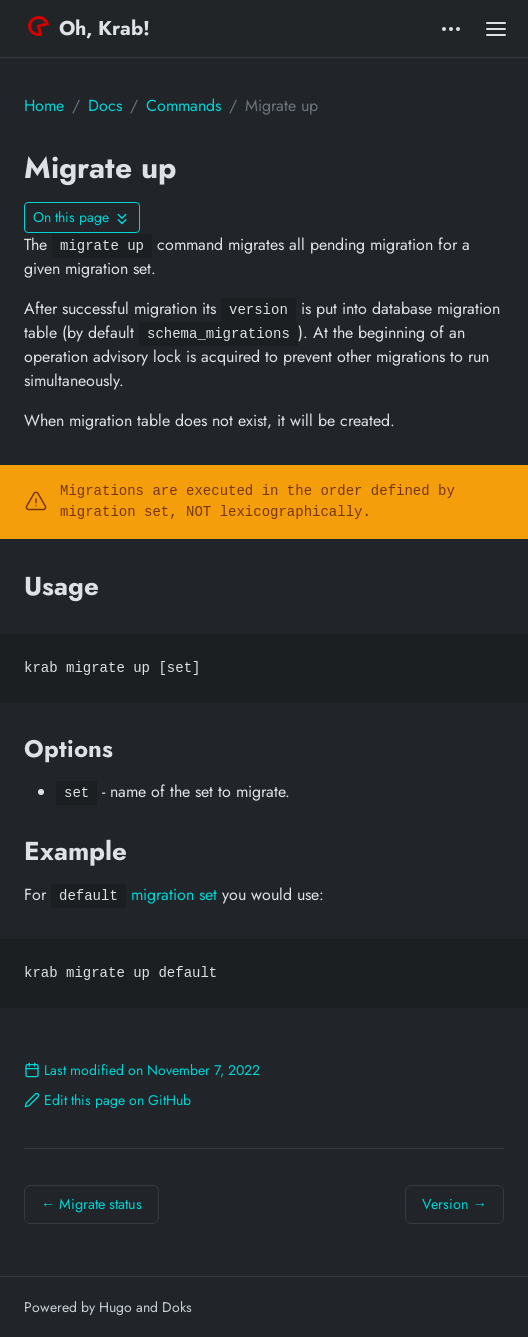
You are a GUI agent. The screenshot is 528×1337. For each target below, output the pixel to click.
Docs (105, 105)
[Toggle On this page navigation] (82, 217)
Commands (183, 105)
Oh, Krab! (89, 28)
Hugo (115, 1307)
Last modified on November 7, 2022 (142, 1070)
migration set (174, 894)
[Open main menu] (496, 28)
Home (44, 105)
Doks (177, 1307)
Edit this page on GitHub (107, 1100)
